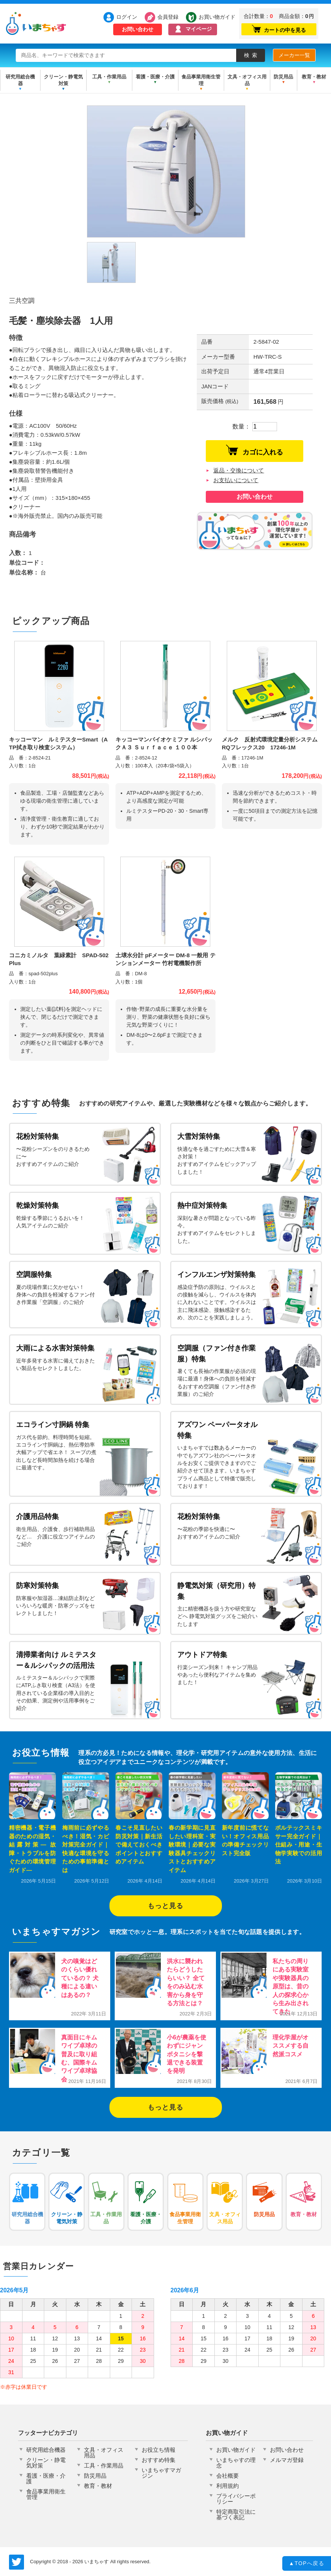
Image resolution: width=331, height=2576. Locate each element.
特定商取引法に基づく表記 (236, 2514)
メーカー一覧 (294, 55)
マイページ (199, 29)
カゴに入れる (254, 450)
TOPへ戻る (307, 2564)
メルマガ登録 (287, 2460)
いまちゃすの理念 (236, 2463)
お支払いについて (235, 480)
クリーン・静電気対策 (63, 80)
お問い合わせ (137, 29)
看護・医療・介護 (155, 77)
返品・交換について (238, 470)
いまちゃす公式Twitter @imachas (16, 2562)
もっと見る (165, 1906)
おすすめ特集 (158, 2460)
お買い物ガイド (213, 17)
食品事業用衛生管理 (200, 80)
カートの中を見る (279, 29)
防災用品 (283, 77)
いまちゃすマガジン (161, 2473)
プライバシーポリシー (236, 2499)
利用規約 (227, 2486)
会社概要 (227, 2475)
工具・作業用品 (109, 77)
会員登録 (167, 17)
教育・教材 (314, 77)
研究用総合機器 (20, 80)
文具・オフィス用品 (247, 80)
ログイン (126, 17)
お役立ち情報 (158, 2450)
